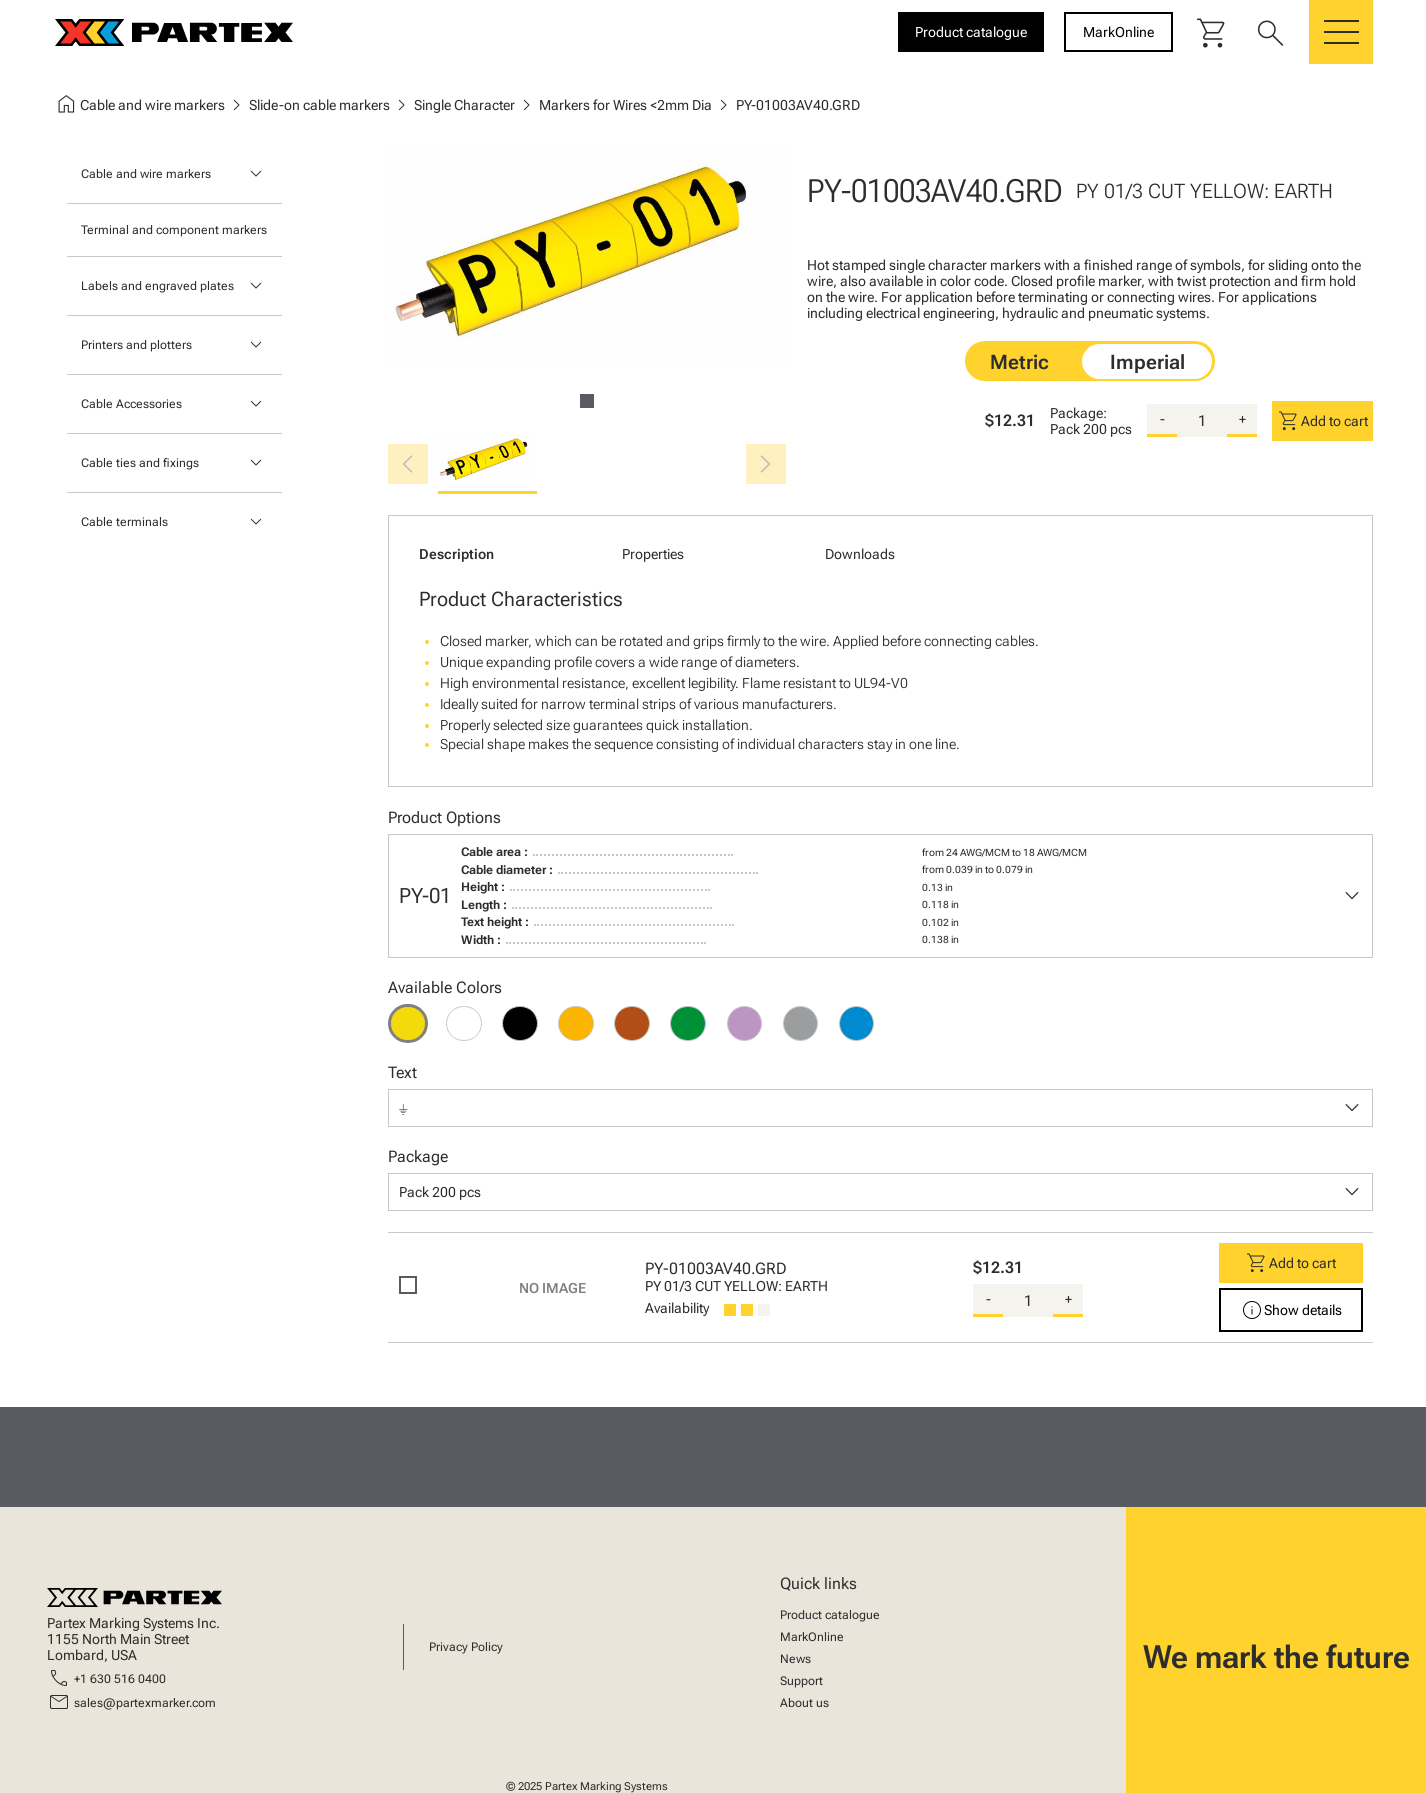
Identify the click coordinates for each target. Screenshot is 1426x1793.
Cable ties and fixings (140, 463)
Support (801, 1681)
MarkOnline (812, 1637)
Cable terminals (124, 522)
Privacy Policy (466, 1647)
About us (804, 1703)
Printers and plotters (136, 345)
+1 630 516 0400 (120, 1679)
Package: (1078, 413)
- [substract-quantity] (1162, 419)
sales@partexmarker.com (145, 1703)
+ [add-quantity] (1242, 419)
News (795, 1659)
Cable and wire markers (146, 174)
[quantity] (1202, 421)
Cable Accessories (131, 404)
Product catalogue (830, 1615)
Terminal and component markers (174, 230)
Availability (677, 1308)
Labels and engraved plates (157, 286)
